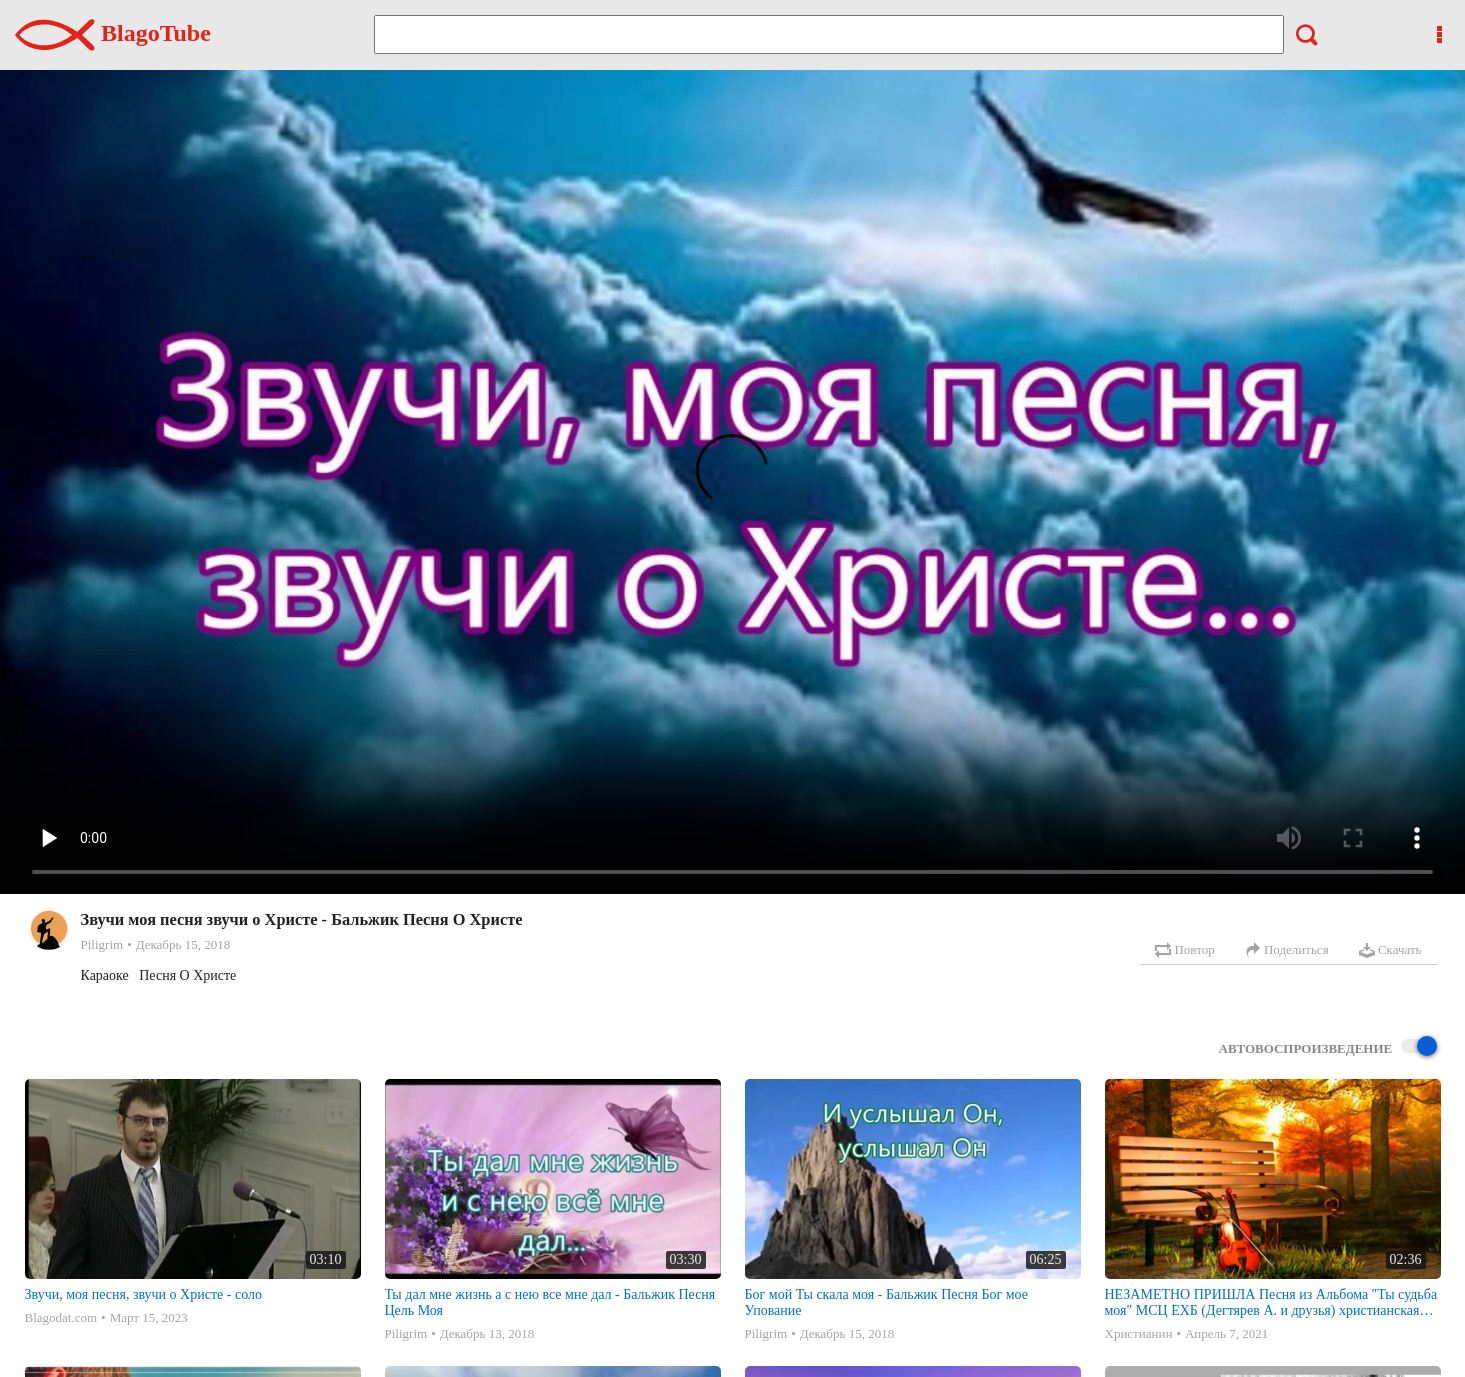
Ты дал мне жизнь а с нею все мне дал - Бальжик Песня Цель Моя (550, 1302)
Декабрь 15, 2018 (183, 944)
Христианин (1139, 1333)
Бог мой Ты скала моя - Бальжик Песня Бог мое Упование (887, 1302)
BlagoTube (113, 33)
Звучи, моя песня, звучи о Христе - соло (143, 1294)
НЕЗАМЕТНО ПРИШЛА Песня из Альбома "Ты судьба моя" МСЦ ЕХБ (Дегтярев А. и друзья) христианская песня (1271, 1303)
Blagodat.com (61, 1317)
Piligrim (102, 944)
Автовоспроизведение (1328, 1047)
